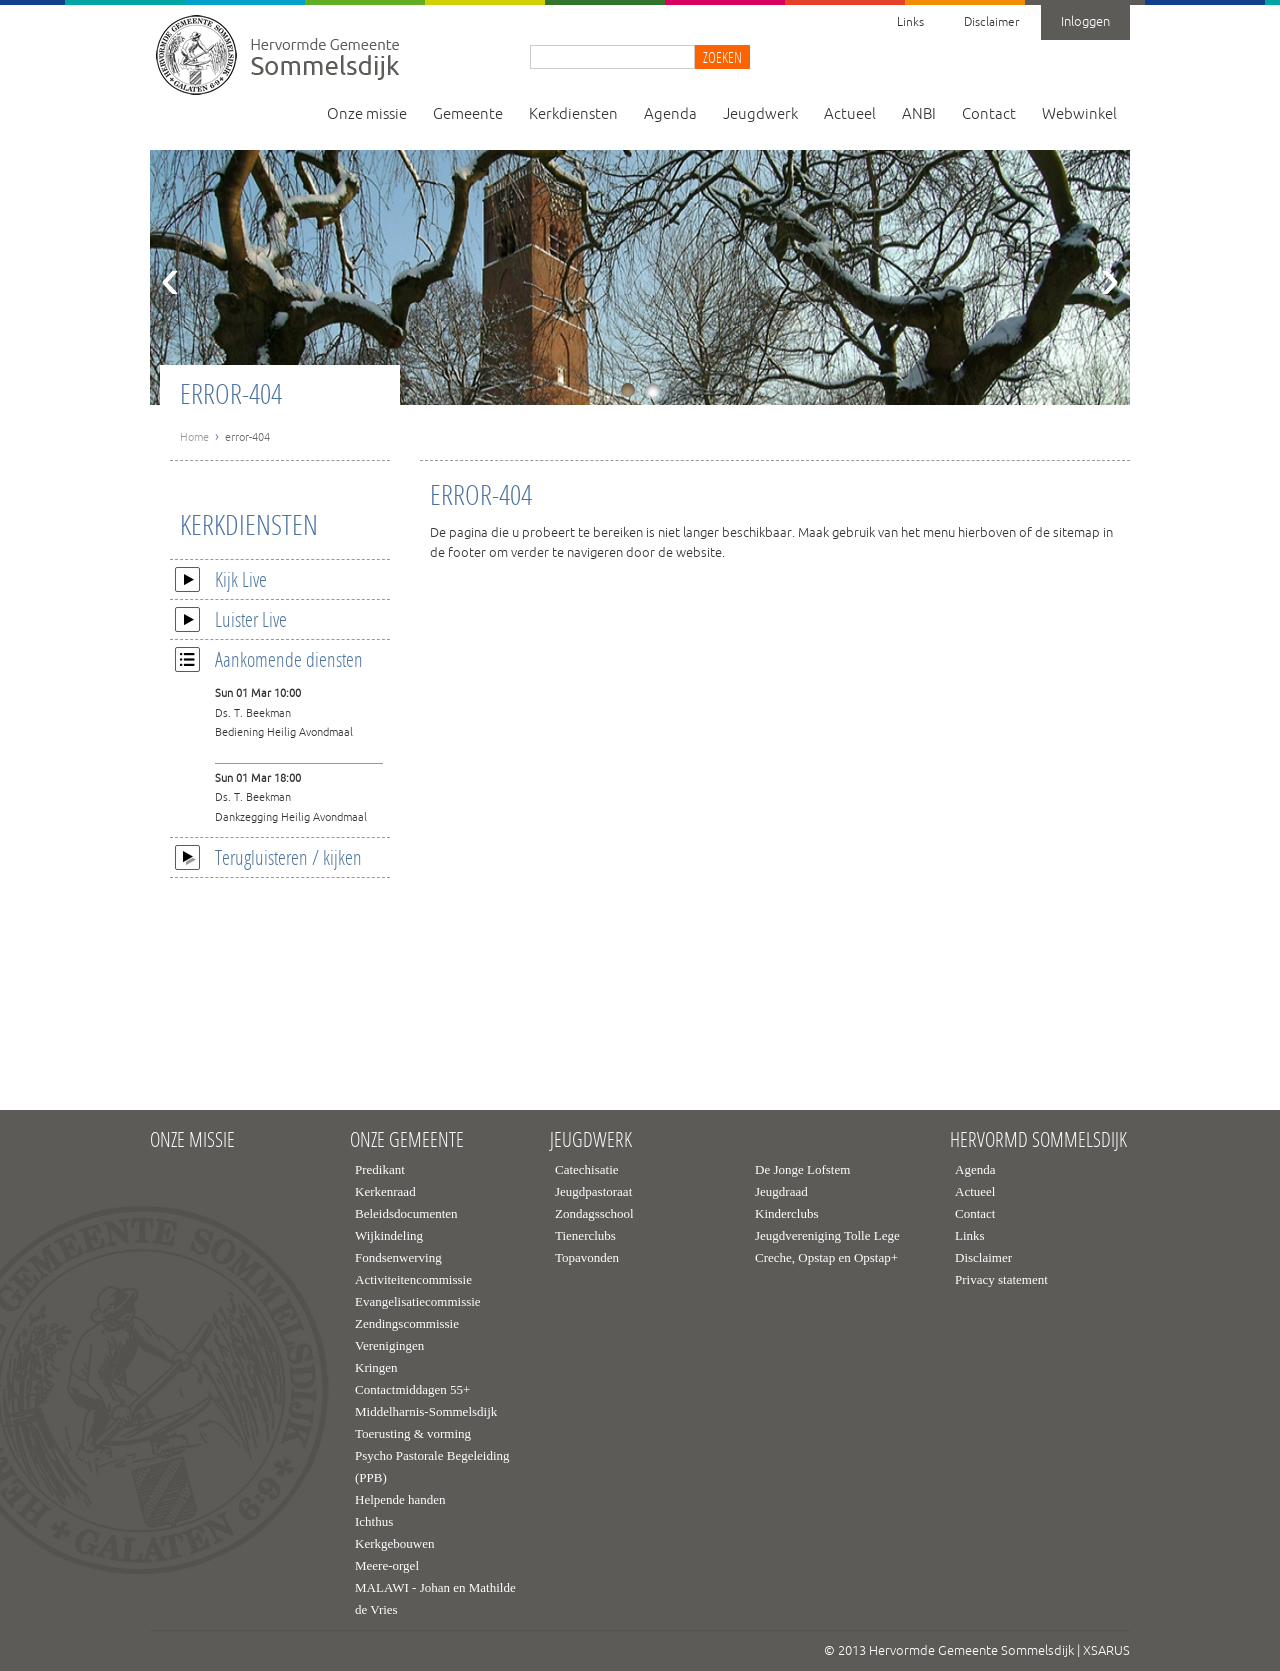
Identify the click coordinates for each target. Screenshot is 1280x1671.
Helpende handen (400, 1499)
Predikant (380, 1169)
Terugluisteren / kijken (268, 857)
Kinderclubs (787, 1213)
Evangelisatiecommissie (418, 1301)
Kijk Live (221, 579)
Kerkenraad (385, 1191)
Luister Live (231, 619)
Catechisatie (587, 1169)
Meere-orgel (387, 1565)
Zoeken (722, 57)
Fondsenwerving (398, 1257)
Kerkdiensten (573, 114)
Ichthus (374, 1521)
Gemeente (468, 114)
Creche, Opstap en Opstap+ (826, 1257)
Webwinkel (1079, 114)
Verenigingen (389, 1345)
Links (910, 22)
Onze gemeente (407, 1140)
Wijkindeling (389, 1235)
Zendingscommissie (407, 1323)
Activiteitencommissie (413, 1279)
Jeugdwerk (760, 114)
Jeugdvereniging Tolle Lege (827, 1235)
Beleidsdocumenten (406, 1213)
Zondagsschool (594, 1213)
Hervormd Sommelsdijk (1038, 1140)
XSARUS (1106, 1651)
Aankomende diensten (269, 659)
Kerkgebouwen (394, 1543)
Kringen (376, 1367)
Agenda (670, 114)
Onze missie (367, 114)
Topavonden (587, 1257)
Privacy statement (1001, 1279)
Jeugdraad (781, 1191)
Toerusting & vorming (413, 1433)
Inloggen (1085, 22)
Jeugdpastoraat (593, 1191)
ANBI (919, 114)
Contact (989, 114)
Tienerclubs (585, 1235)
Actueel (850, 114)
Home (194, 437)
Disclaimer (991, 22)
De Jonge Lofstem (802, 1169)
